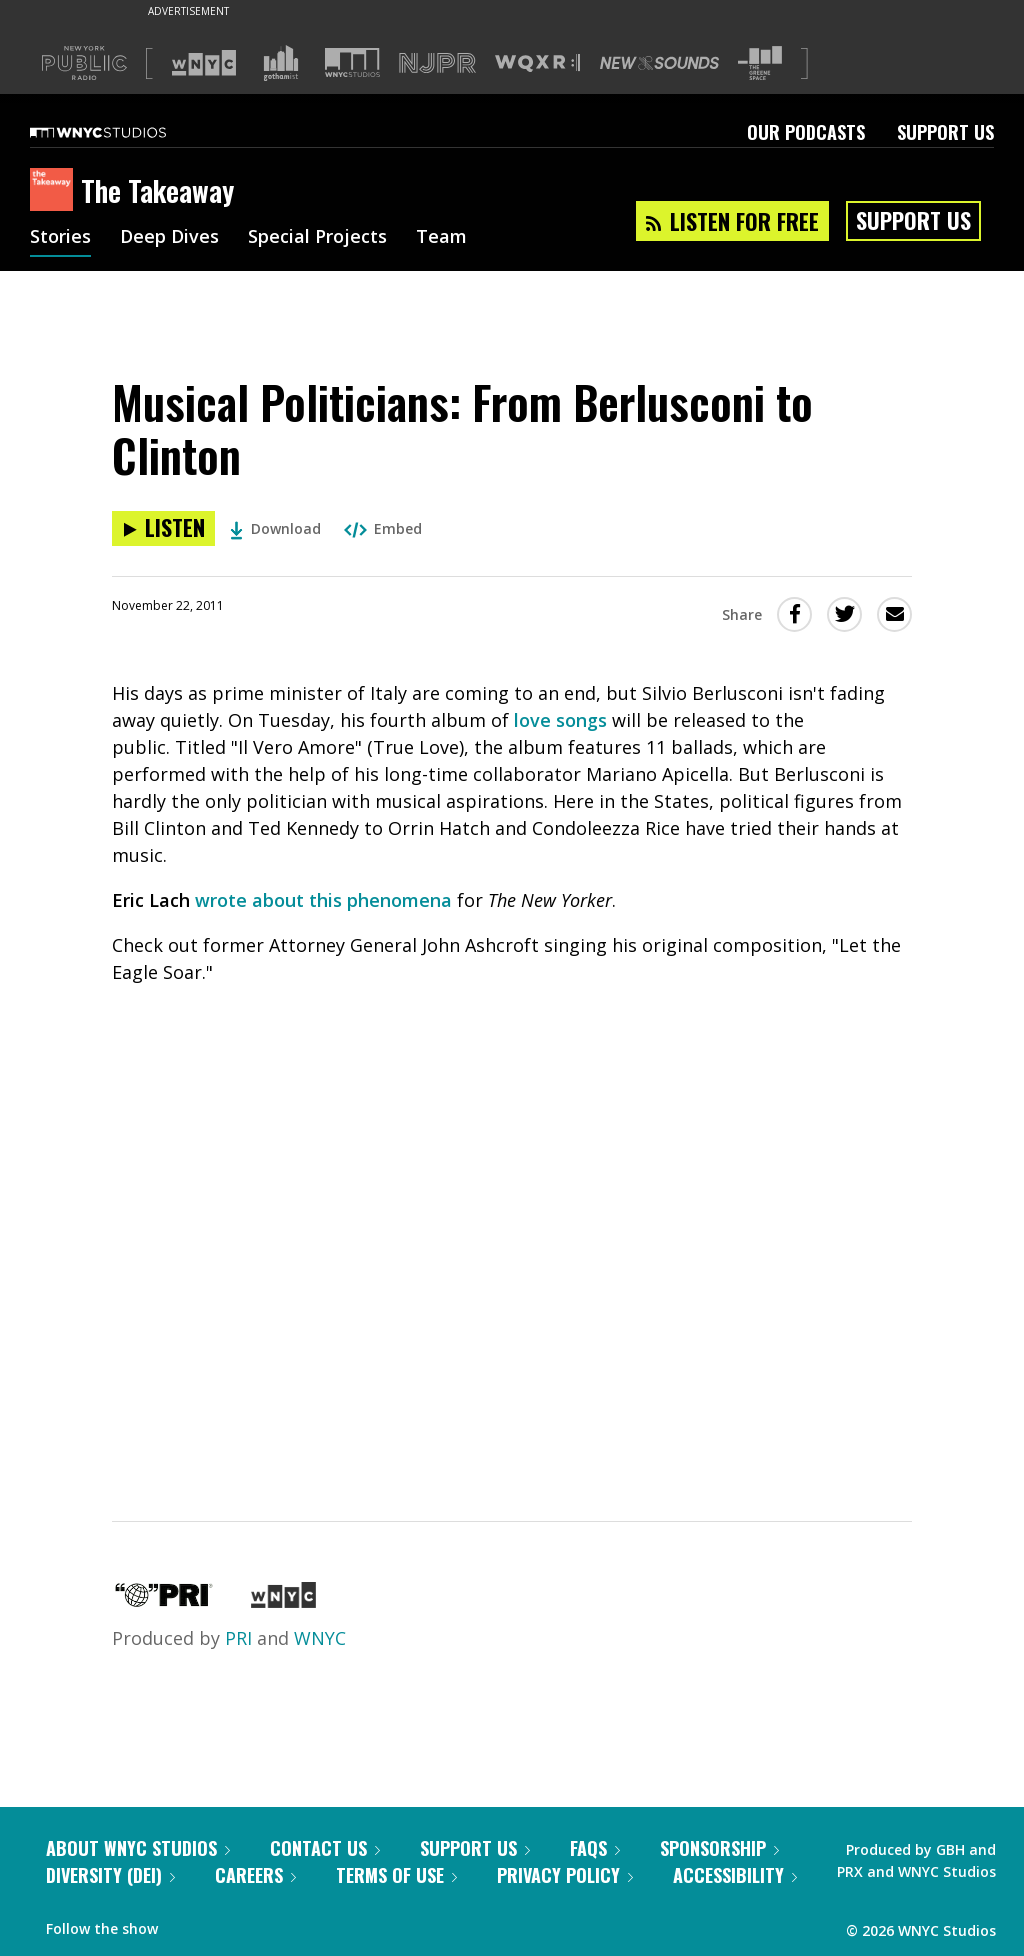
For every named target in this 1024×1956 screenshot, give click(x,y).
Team (441, 238)
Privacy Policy (565, 1875)
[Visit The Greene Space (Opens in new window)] (760, 63)
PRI (238, 1638)
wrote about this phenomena (323, 900)
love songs (560, 720)
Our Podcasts (806, 132)
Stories (60, 238)
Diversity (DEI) (110, 1875)
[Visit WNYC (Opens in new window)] (204, 63)
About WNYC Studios (138, 1848)
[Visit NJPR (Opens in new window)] (437, 63)
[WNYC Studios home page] (123, 132)
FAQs (595, 1848)
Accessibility (735, 1875)
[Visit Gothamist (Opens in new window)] (281, 63)
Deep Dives (169, 238)
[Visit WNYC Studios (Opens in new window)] (352, 62)
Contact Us (325, 1848)
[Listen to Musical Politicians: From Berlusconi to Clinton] (163, 528)
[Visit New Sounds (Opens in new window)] (659, 63)
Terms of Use (396, 1875)
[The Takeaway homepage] (55, 191)
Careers (255, 1875)
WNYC (320, 1638)
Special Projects (317, 238)
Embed (383, 528)
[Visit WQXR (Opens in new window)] (537, 63)
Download (275, 528)
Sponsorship (719, 1848)
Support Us (945, 132)
